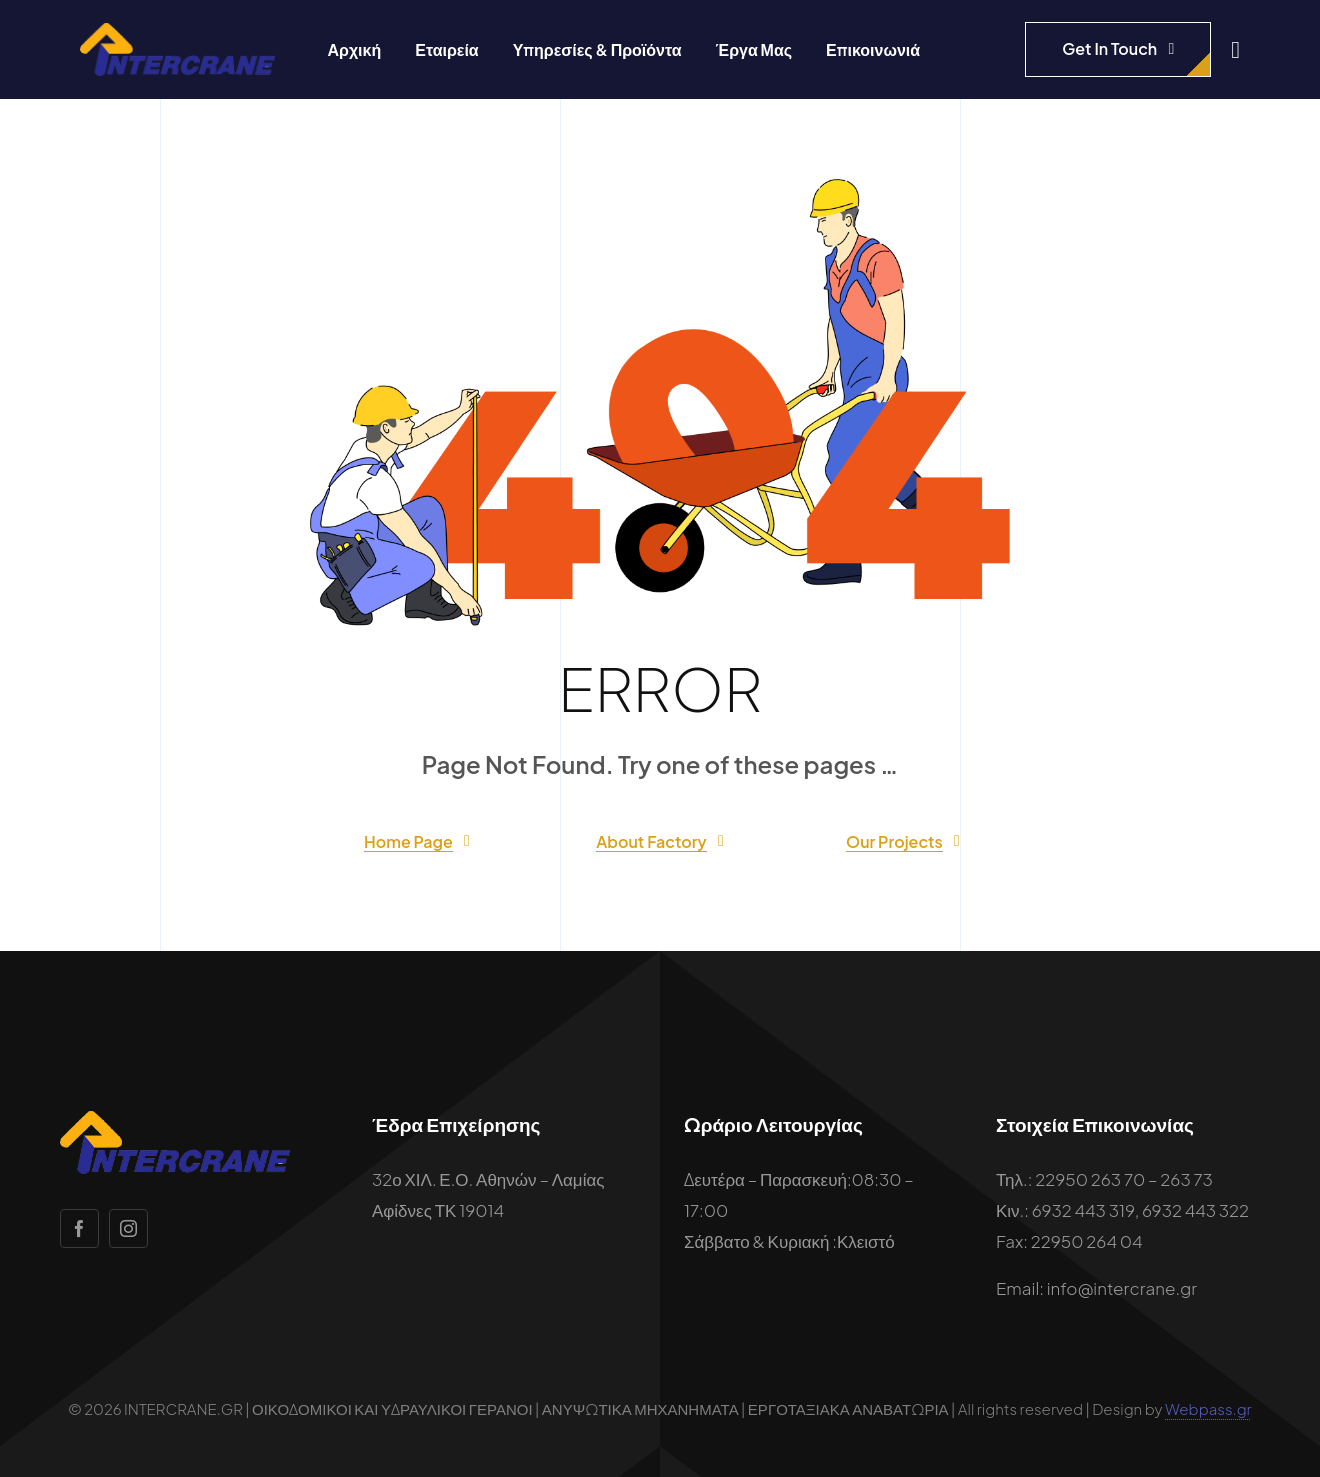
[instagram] (128, 1228)
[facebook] (79, 1228)
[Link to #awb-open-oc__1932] (1235, 50)
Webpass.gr (1208, 1408)
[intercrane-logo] (177, 31)
